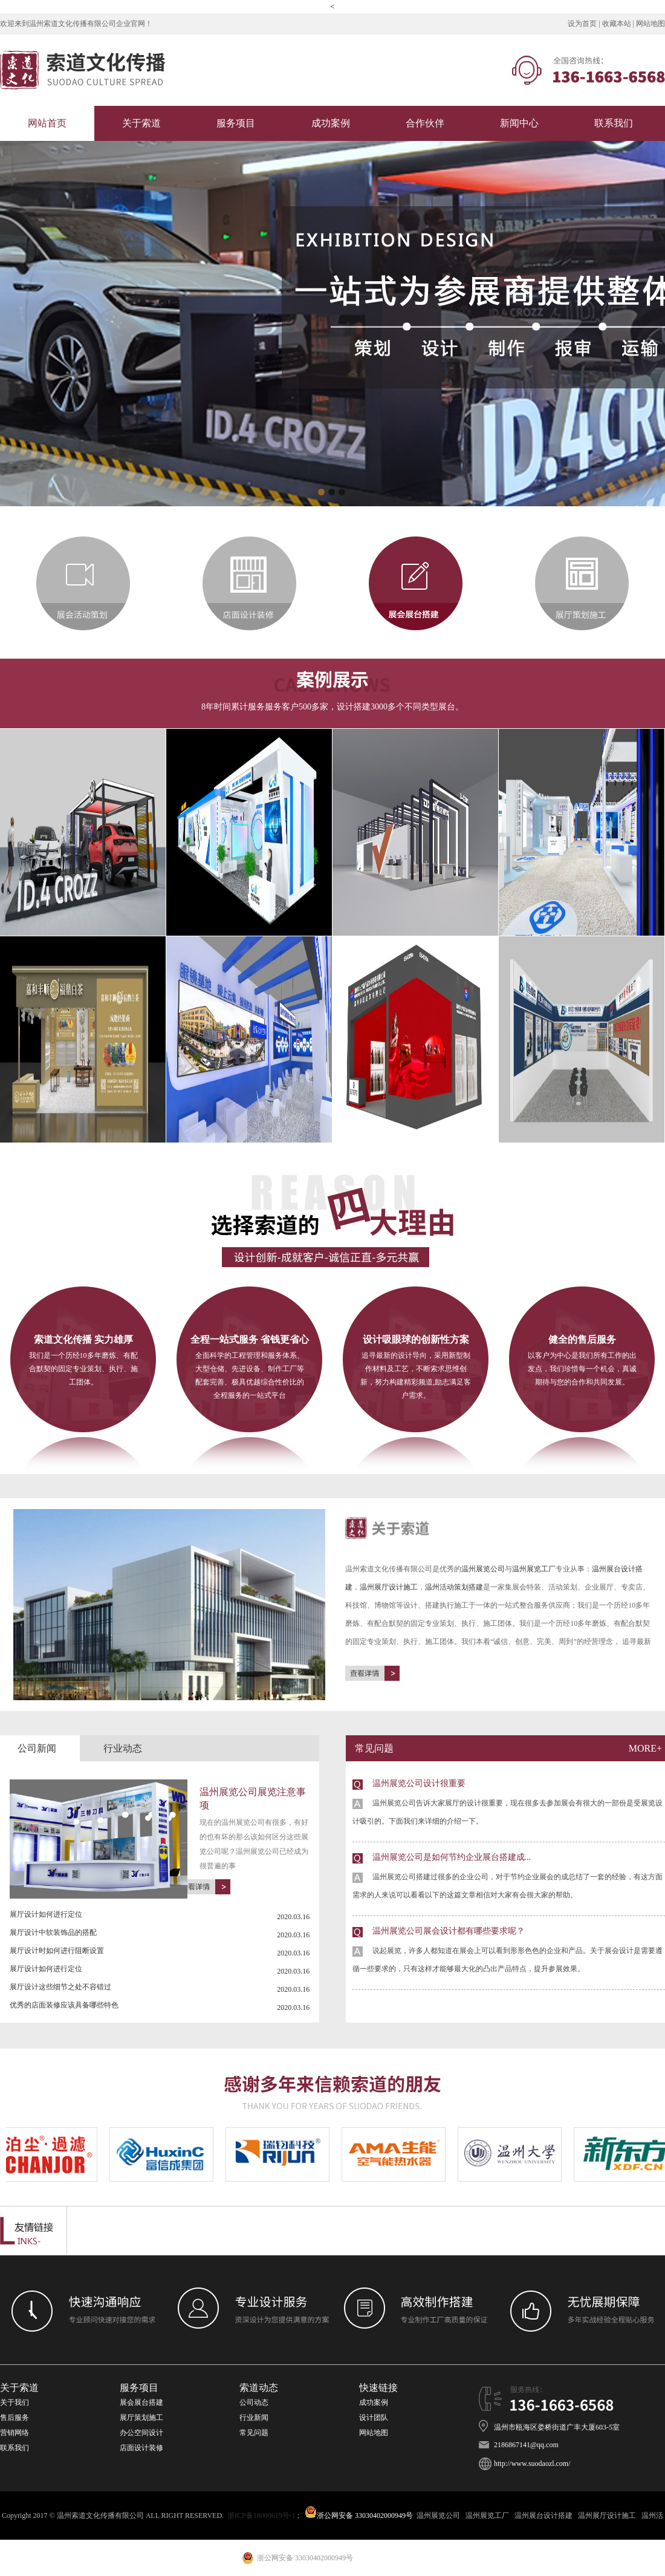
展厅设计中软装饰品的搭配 (53, 1932)
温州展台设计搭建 (543, 2515)
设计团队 (373, 2417)
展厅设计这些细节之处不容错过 (60, 1987)
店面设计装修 (141, 2448)
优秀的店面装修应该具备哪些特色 (64, 2005)
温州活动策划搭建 (454, 1587)
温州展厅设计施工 (389, 1587)
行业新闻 (253, 2417)
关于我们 (14, 2402)
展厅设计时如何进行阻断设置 (57, 1950)
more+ (645, 1748)
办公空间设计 (141, 2432)
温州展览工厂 (534, 1569)
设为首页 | (585, 23)
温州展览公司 (483, 1569)
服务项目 (235, 123)
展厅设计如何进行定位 (46, 1914)
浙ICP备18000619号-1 (261, 2515)
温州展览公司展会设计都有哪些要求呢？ (508, 1952)
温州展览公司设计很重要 (508, 1804)
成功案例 (330, 123)
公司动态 (253, 2402)
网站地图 (650, 23)
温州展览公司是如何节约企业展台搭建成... (508, 1878)
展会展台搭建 (141, 2402)
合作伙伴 (425, 123)
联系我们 (613, 123)
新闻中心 (519, 123)
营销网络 (14, 2432)
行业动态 (122, 1748)
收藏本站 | (619, 23)
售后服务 (14, 2417)
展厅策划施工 (141, 2417)
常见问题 (254, 2432)
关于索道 (141, 123)
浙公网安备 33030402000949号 (359, 2515)
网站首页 (47, 123)
